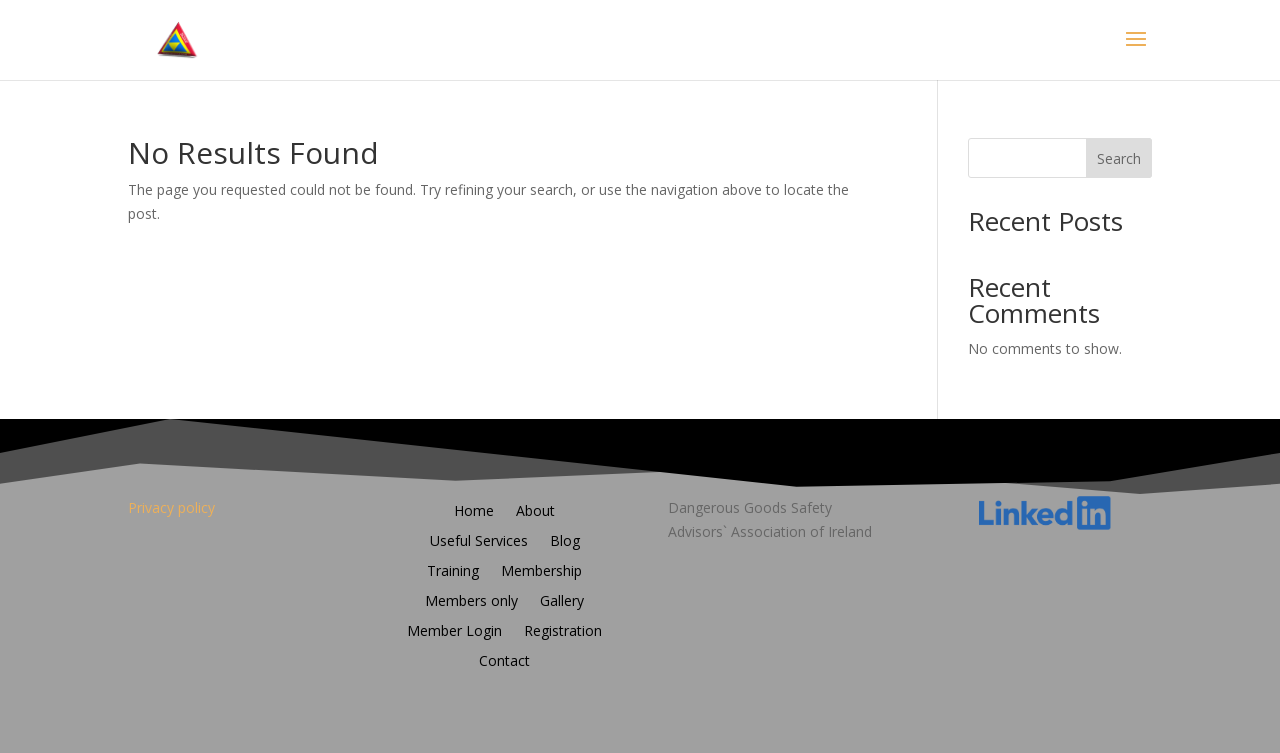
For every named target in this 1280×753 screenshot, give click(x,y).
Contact (504, 662)
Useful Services (479, 542)
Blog (565, 542)
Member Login (454, 632)
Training (453, 572)
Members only (471, 602)
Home (474, 512)
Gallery (562, 602)
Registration (563, 632)
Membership (541, 572)
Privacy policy (171, 507)
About (535, 512)
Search (1119, 158)
